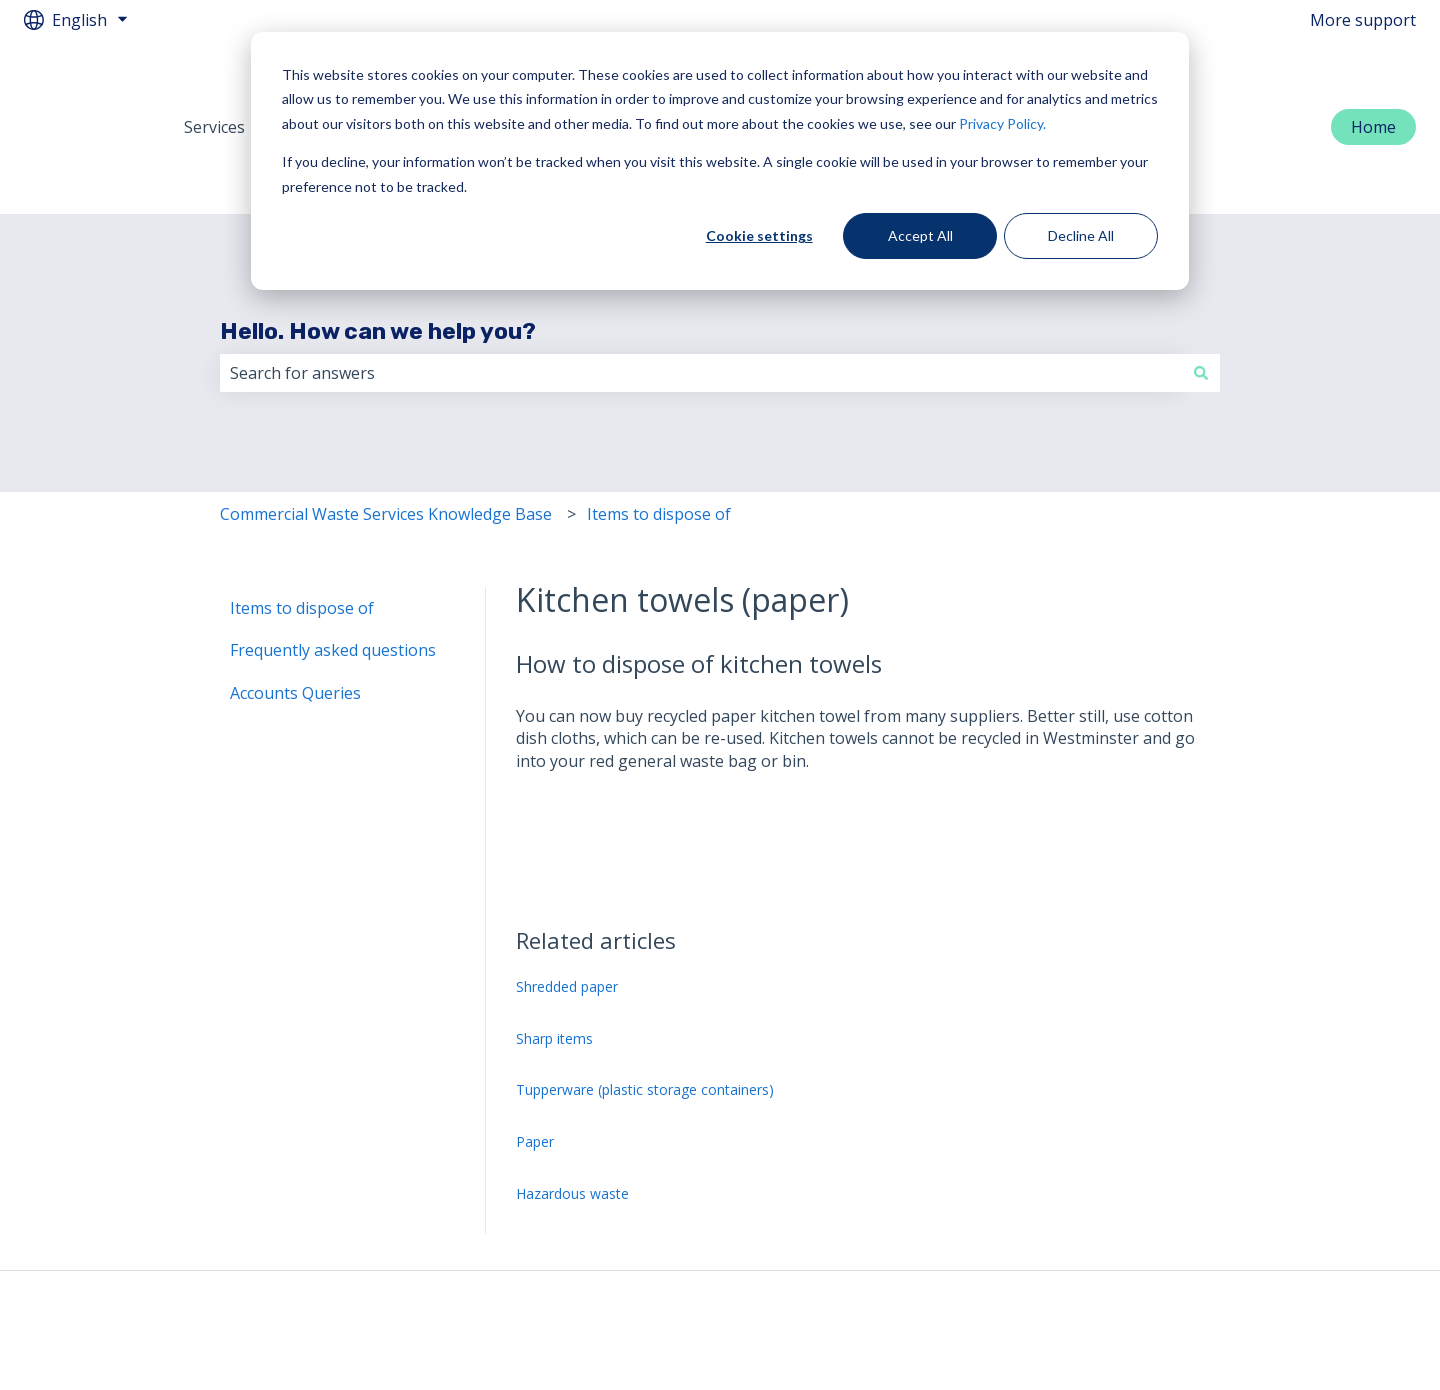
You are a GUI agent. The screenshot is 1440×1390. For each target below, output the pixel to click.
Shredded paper (567, 924)
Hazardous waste (572, 1131)
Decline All (1081, 235)
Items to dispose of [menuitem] (302, 546)
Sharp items (554, 976)
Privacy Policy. (1002, 123)
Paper (535, 1079)
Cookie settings (759, 235)
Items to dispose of (659, 452)
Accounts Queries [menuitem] (295, 631)
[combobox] (701, 311)
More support (1363, 20)
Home (1373, 96)
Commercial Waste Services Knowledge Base (386, 452)
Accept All (920, 235)
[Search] (1201, 311)
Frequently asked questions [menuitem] (333, 588)
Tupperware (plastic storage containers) (645, 1027)
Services (214, 96)
